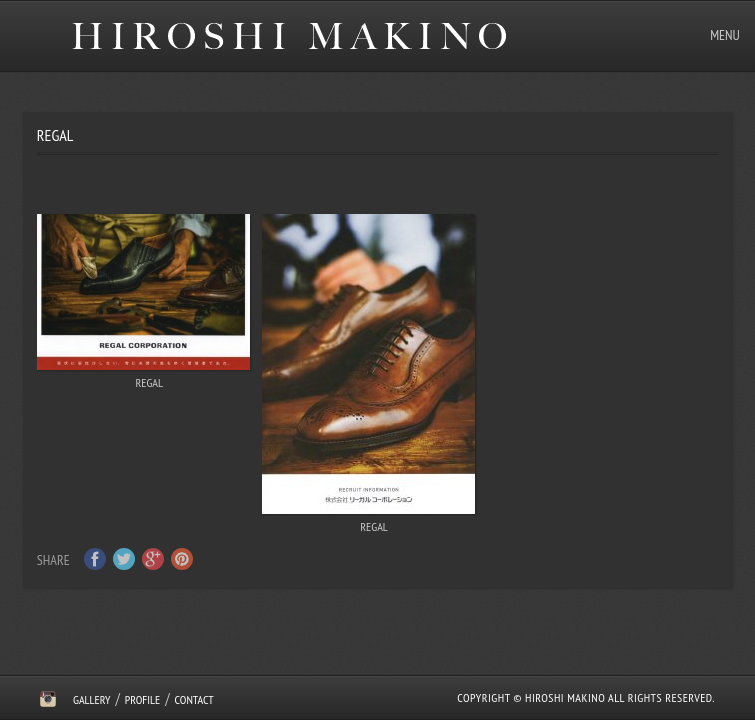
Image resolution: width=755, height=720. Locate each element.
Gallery (91, 699)
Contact (194, 699)
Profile (142, 699)
